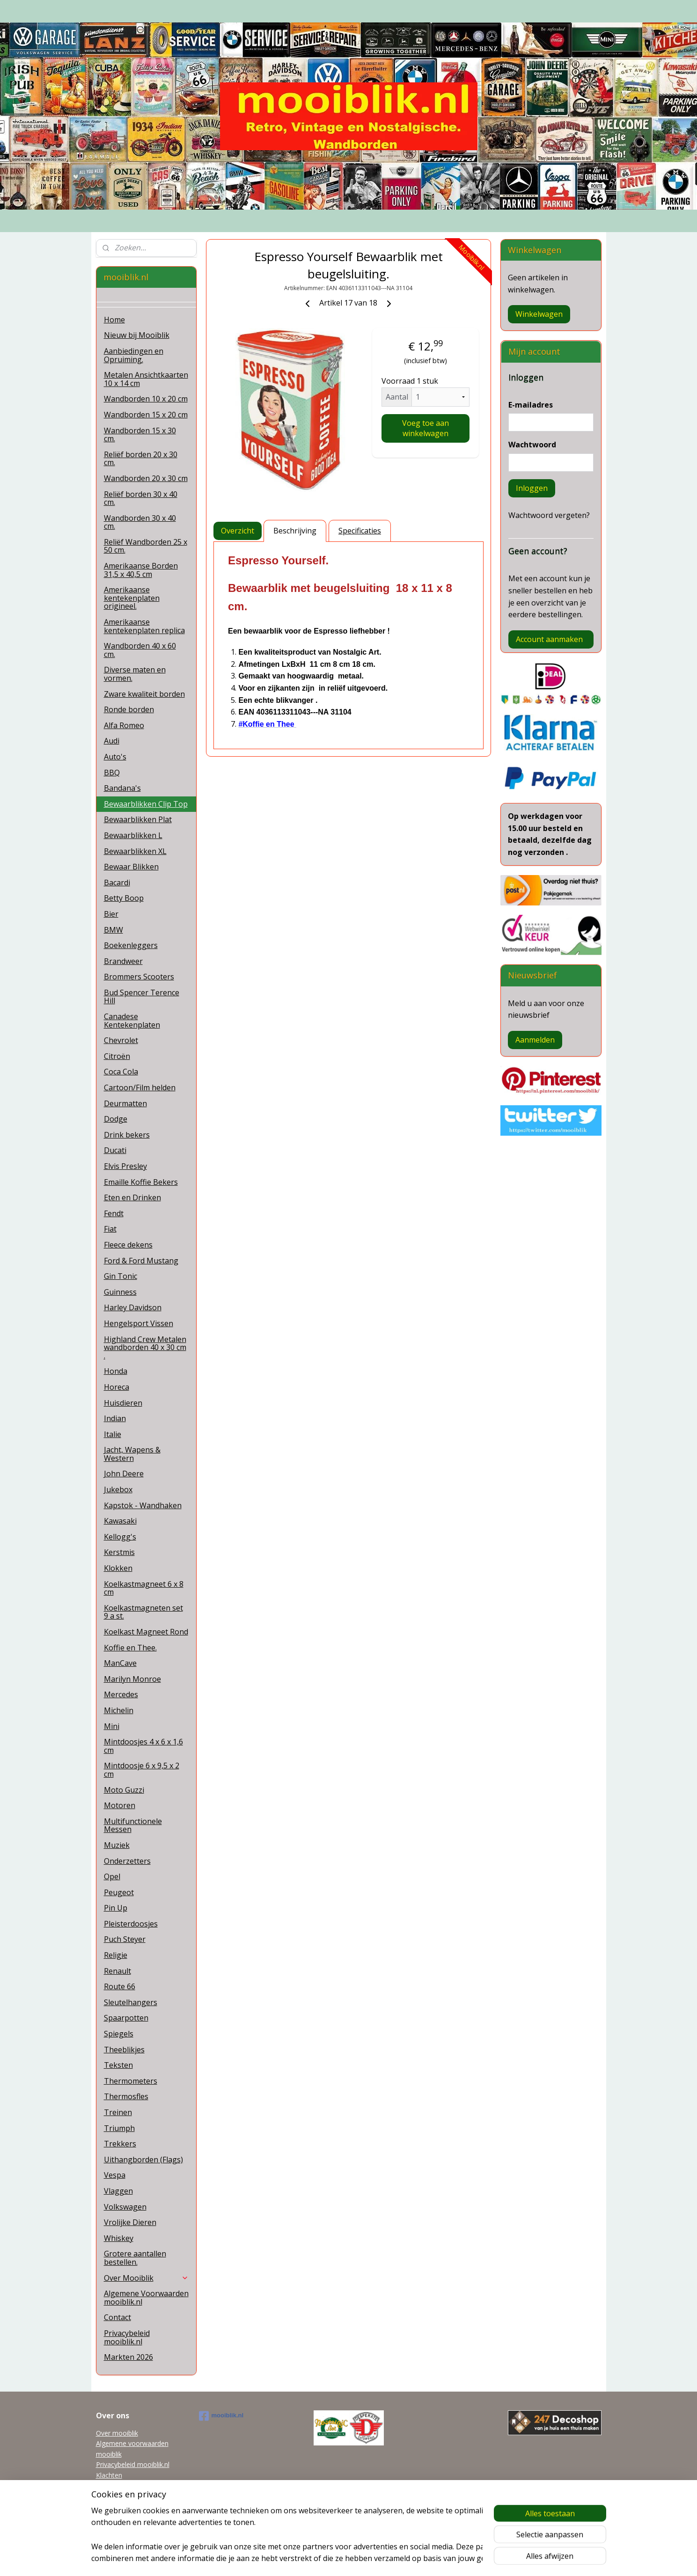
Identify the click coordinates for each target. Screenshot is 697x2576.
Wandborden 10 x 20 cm (146, 399)
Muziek (117, 1845)
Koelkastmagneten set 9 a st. (143, 1612)
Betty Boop (124, 898)
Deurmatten (125, 1103)
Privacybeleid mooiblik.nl (127, 2337)
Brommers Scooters (139, 976)
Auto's (115, 757)
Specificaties (359, 530)
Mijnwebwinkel (447, 2558)
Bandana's (122, 788)
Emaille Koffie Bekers (141, 1182)
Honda (115, 1371)
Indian (115, 1418)
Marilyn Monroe (132, 1679)
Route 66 (119, 1986)
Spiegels (118, 2034)
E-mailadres (530, 405)
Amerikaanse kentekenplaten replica (144, 626)
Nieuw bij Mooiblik (136, 335)
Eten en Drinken (132, 1197)
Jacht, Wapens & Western (132, 1454)
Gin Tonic (120, 1276)
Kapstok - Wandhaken (143, 1505)
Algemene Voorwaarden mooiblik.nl (146, 2297)
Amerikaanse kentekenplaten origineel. (132, 597)
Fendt (114, 1213)
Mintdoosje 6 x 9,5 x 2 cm (141, 1769)
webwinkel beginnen (365, 2558)
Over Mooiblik (146, 2278)
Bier (111, 914)
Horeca (116, 1387)
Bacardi (117, 882)
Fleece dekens (128, 1245)
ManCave (120, 1663)
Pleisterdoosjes (131, 1924)
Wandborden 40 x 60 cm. (140, 650)
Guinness (120, 1292)
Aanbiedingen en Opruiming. (133, 355)
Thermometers (130, 2081)
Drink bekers (127, 1135)
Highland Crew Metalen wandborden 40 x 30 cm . (145, 1347)
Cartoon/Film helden (140, 1087)
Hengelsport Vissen (138, 1323)
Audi (111, 741)
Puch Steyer (125, 1939)
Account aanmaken (549, 639)
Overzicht (237, 530)
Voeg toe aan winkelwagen (425, 428)
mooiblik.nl (221, 2416)
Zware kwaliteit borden (144, 694)
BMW (113, 930)
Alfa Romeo (124, 725)
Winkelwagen (539, 314)
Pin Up (115, 1908)
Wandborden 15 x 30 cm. (140, 434)
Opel (112, 1876)
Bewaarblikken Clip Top (146, 804)
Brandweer (123, 961)
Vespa (114, 2175)
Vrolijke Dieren (130, 2222)
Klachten (109, 2475)
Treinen (118, 2112)
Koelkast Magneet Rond (146, 1632)
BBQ (112, 772)
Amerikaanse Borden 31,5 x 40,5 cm (141, 570)
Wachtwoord (532, 444)
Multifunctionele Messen (133, 1825)
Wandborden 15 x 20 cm (146, 414)
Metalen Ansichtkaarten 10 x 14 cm (146, 379)
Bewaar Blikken (131, 866)
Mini (111, 1726)
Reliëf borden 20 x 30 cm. (140, 458)
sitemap (310, 2558)
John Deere (124, 1473)
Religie (115, 1955)
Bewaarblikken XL (135, 851)
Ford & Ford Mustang (141, 1260)
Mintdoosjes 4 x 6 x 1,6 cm (143, 1746)
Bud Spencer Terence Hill (141, 996)
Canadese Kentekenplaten (132, 1020)
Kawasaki (120, 1521)
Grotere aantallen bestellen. (135, 2257)
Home (114, 319)
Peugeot (119, 1892)
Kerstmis (119, 1552)
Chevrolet (121, 1040)
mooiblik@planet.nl (124, 2485)
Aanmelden (535, 1040)
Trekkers (120, 2143)
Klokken (118, 1568)
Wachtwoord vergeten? (549, 515)
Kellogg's (120, 1537)
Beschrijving (294, 530)
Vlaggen (118, 2191)
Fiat (110, 1229)
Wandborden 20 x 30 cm (146, 478)
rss (329, 2558)
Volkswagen (125, 2207)
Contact (117, 2317)
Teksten (118, 2065)
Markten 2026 (128, 2357)
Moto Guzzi (124, 1790)
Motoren (119, 1805)
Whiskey (118, 2238)
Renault (117, 1971)
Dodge (115, 1119)
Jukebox (118, 1489)
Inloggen (532, 488)
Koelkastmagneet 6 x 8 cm (143, 1588)
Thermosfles (126, 2096)
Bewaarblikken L (133, 835)
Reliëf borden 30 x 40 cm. (140, 498)
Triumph (119, 2128)
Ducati (115, 1150)
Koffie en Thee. (130, 1647)
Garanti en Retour (123, 2506)
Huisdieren (123, 1403)
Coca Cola (121, 1071)
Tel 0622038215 (120, 2495)
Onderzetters (127, 1861)
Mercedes (121, 1694)
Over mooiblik (117, 2433)
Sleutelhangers (130, 2002)
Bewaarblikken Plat (138, 819)
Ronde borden (129, 709)
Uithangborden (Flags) (143, 2159)
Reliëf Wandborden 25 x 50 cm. (145, 546)
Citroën (117, 1056)
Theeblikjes (124, 2049)
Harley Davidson (132, 1307)
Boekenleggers (131, 945)
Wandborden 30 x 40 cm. (140, 522)
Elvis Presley (125, 1166)
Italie (112, 1434)
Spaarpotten (126, 2018)
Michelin (118, 1710)
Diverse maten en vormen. (135, 673)
